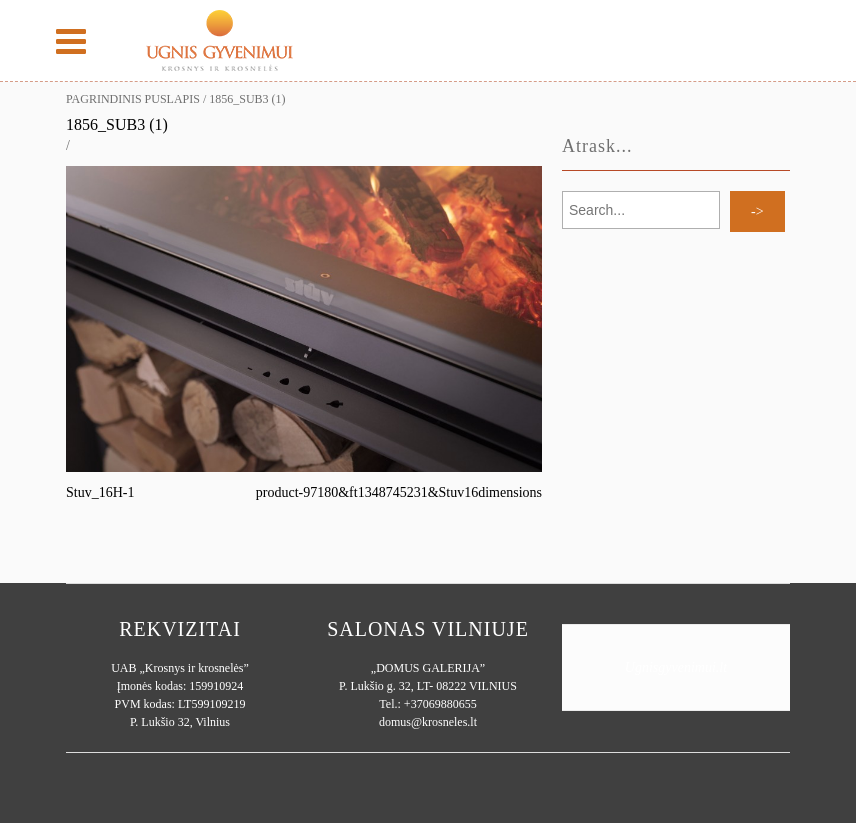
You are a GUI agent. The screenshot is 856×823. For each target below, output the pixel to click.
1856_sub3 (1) (117, 124)
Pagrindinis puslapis (133, 99)
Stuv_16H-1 (100, 492)
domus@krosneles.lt (428, 722)
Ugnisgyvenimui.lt (676, 667)
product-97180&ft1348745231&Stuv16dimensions (399, 492)
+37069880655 (440, 704)
